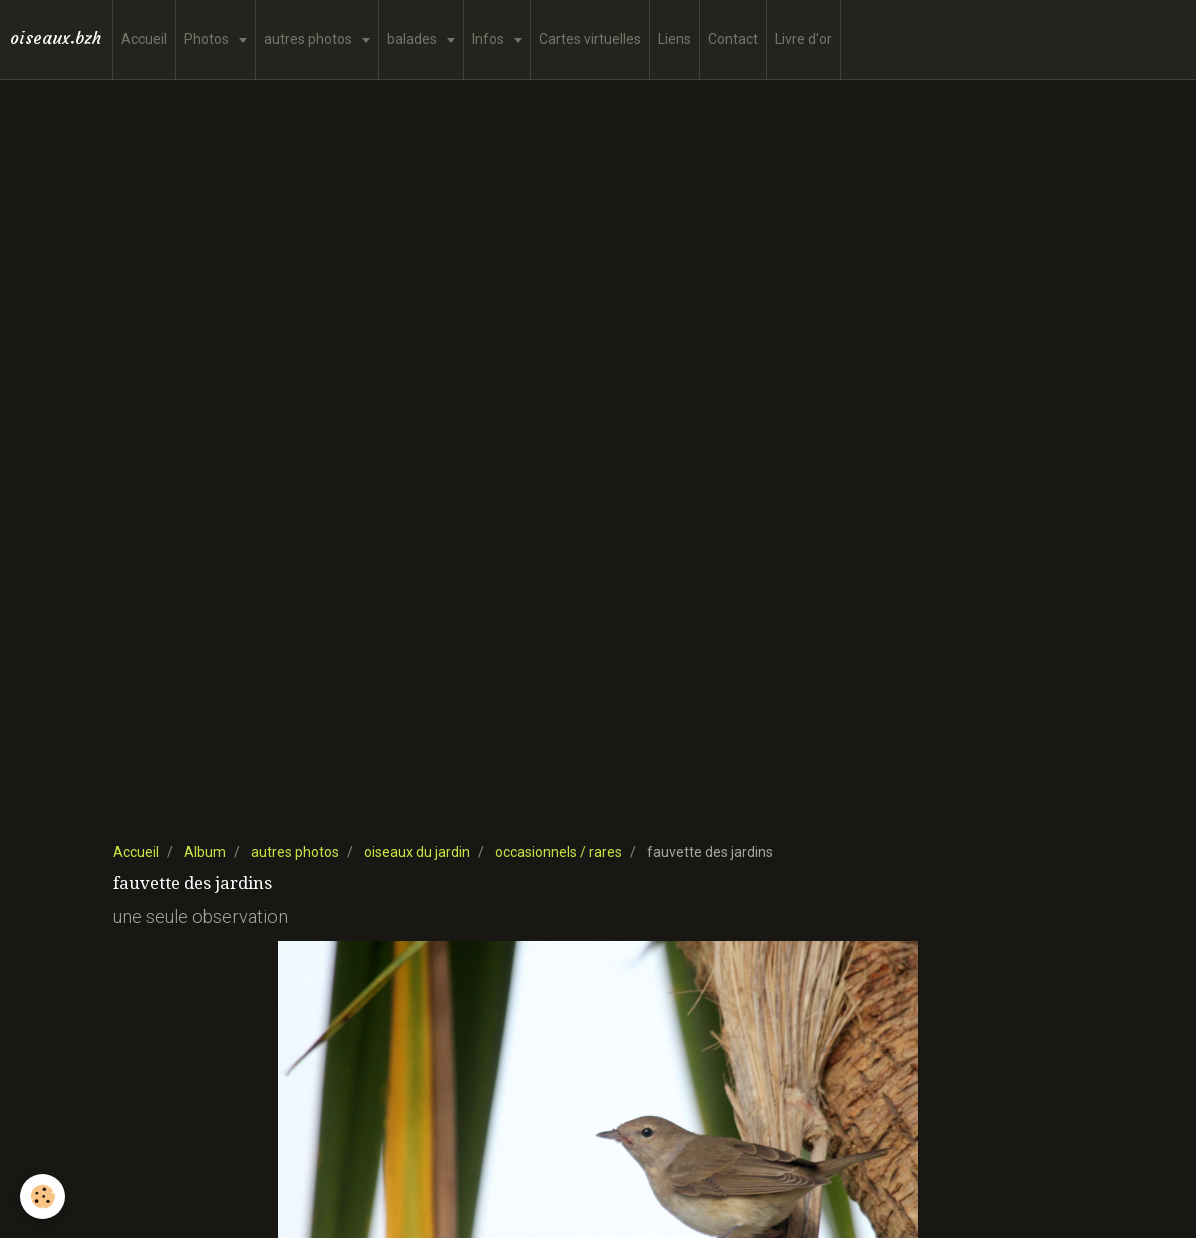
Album (205, 852)
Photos (208, 39)
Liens (674, 39)
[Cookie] (42, 1196)
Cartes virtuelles (590, 39)
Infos (489, 39)
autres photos (309, 39)
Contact (733, 39)
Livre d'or (803, 39)
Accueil (144, 39)
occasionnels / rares (558, 852)
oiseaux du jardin (417, 852)
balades (413, 39)
